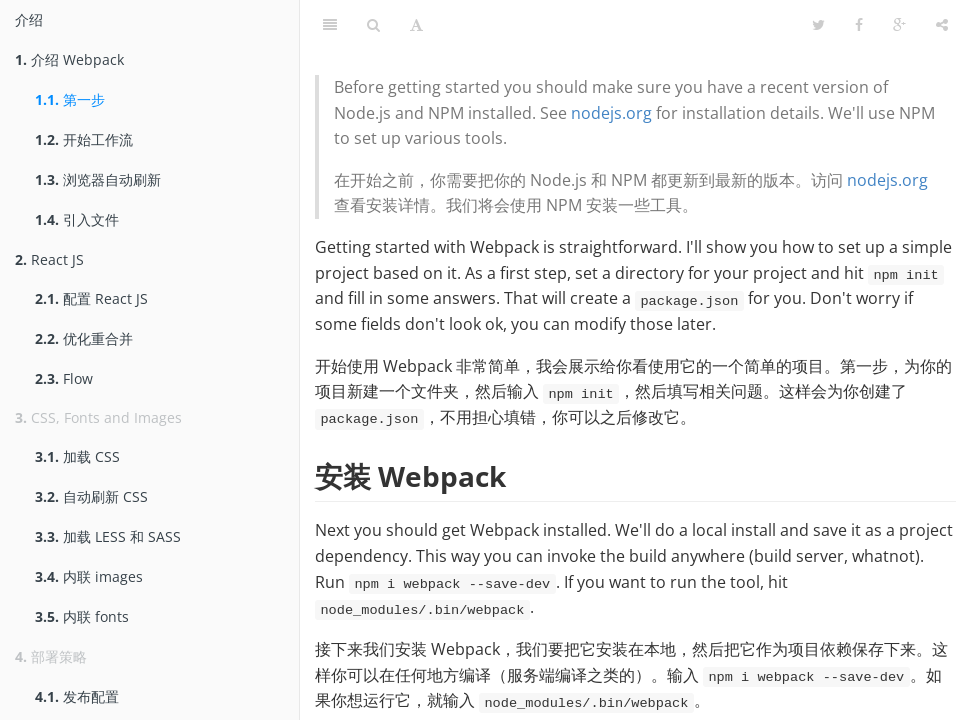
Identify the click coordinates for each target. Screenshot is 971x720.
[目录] (330, 25)
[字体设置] (416, 25)
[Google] (899, 25)
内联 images (89, 576)
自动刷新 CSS (91, 496)
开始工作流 (84, 139)
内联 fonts (82, 616)
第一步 (70, 99)
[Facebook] (859, 25)
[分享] (942, 25)
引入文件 (77, 219)
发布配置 (77, 696)
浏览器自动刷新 (98, 179)
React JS (49, 259)
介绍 (29, 19)
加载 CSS (77, 456)
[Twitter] (818, 25)
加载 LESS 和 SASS (108, 536)
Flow (64, 378)
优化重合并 (84, 338)
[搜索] (373, 25)
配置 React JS (91, 298)
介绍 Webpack (69, 59)
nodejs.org (611, 113)
